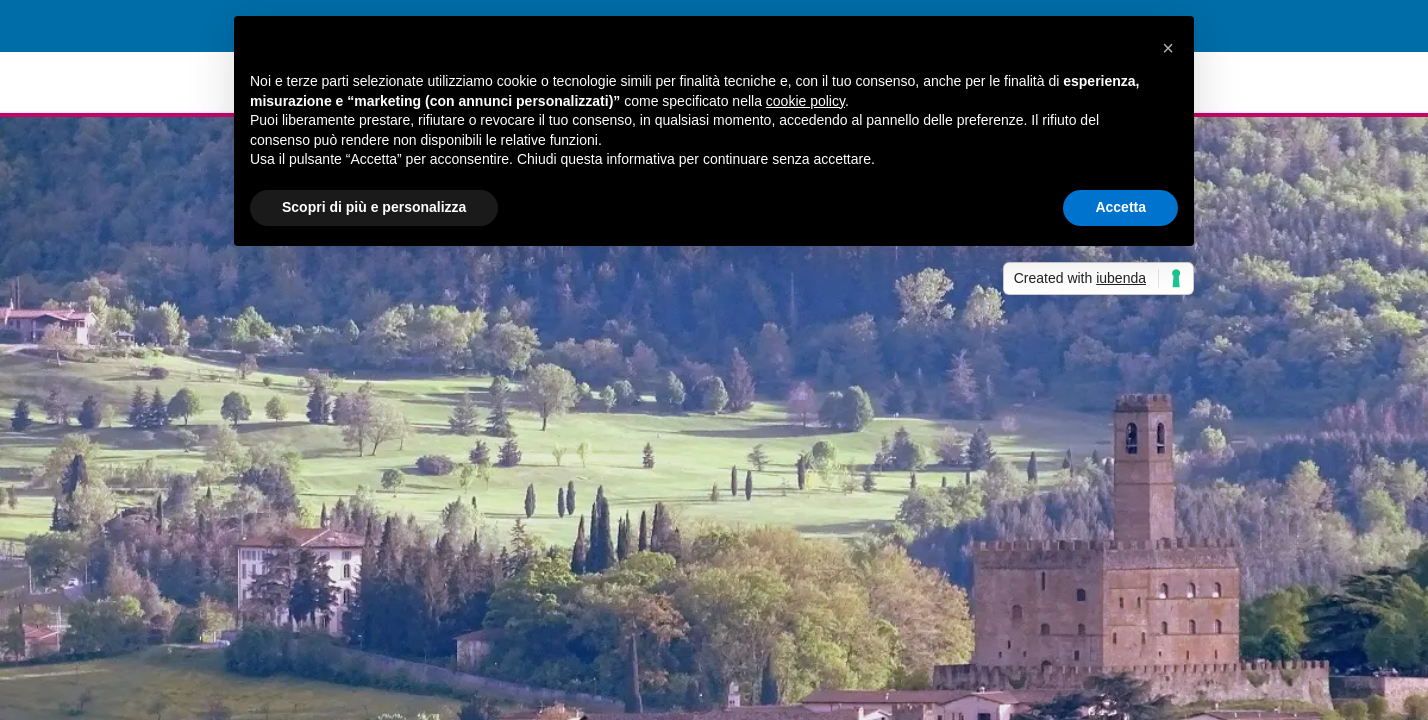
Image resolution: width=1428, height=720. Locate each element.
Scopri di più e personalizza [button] (374, 207)
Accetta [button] (1120, 207)
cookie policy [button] (805, 101)
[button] (1168, 48)
